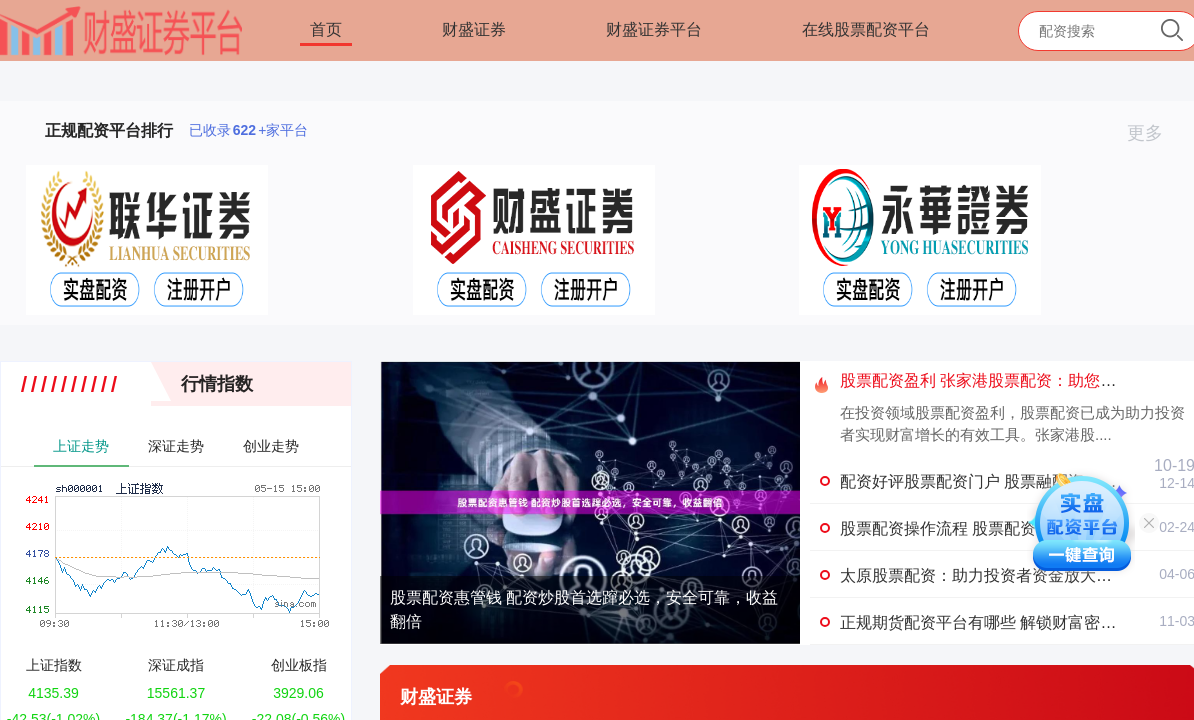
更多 (1153, 133)
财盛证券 (474, 29)
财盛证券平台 (654, 29)
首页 (326, 29)
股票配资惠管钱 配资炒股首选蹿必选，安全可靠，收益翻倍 (584, 609)
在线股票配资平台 (866, 29)
